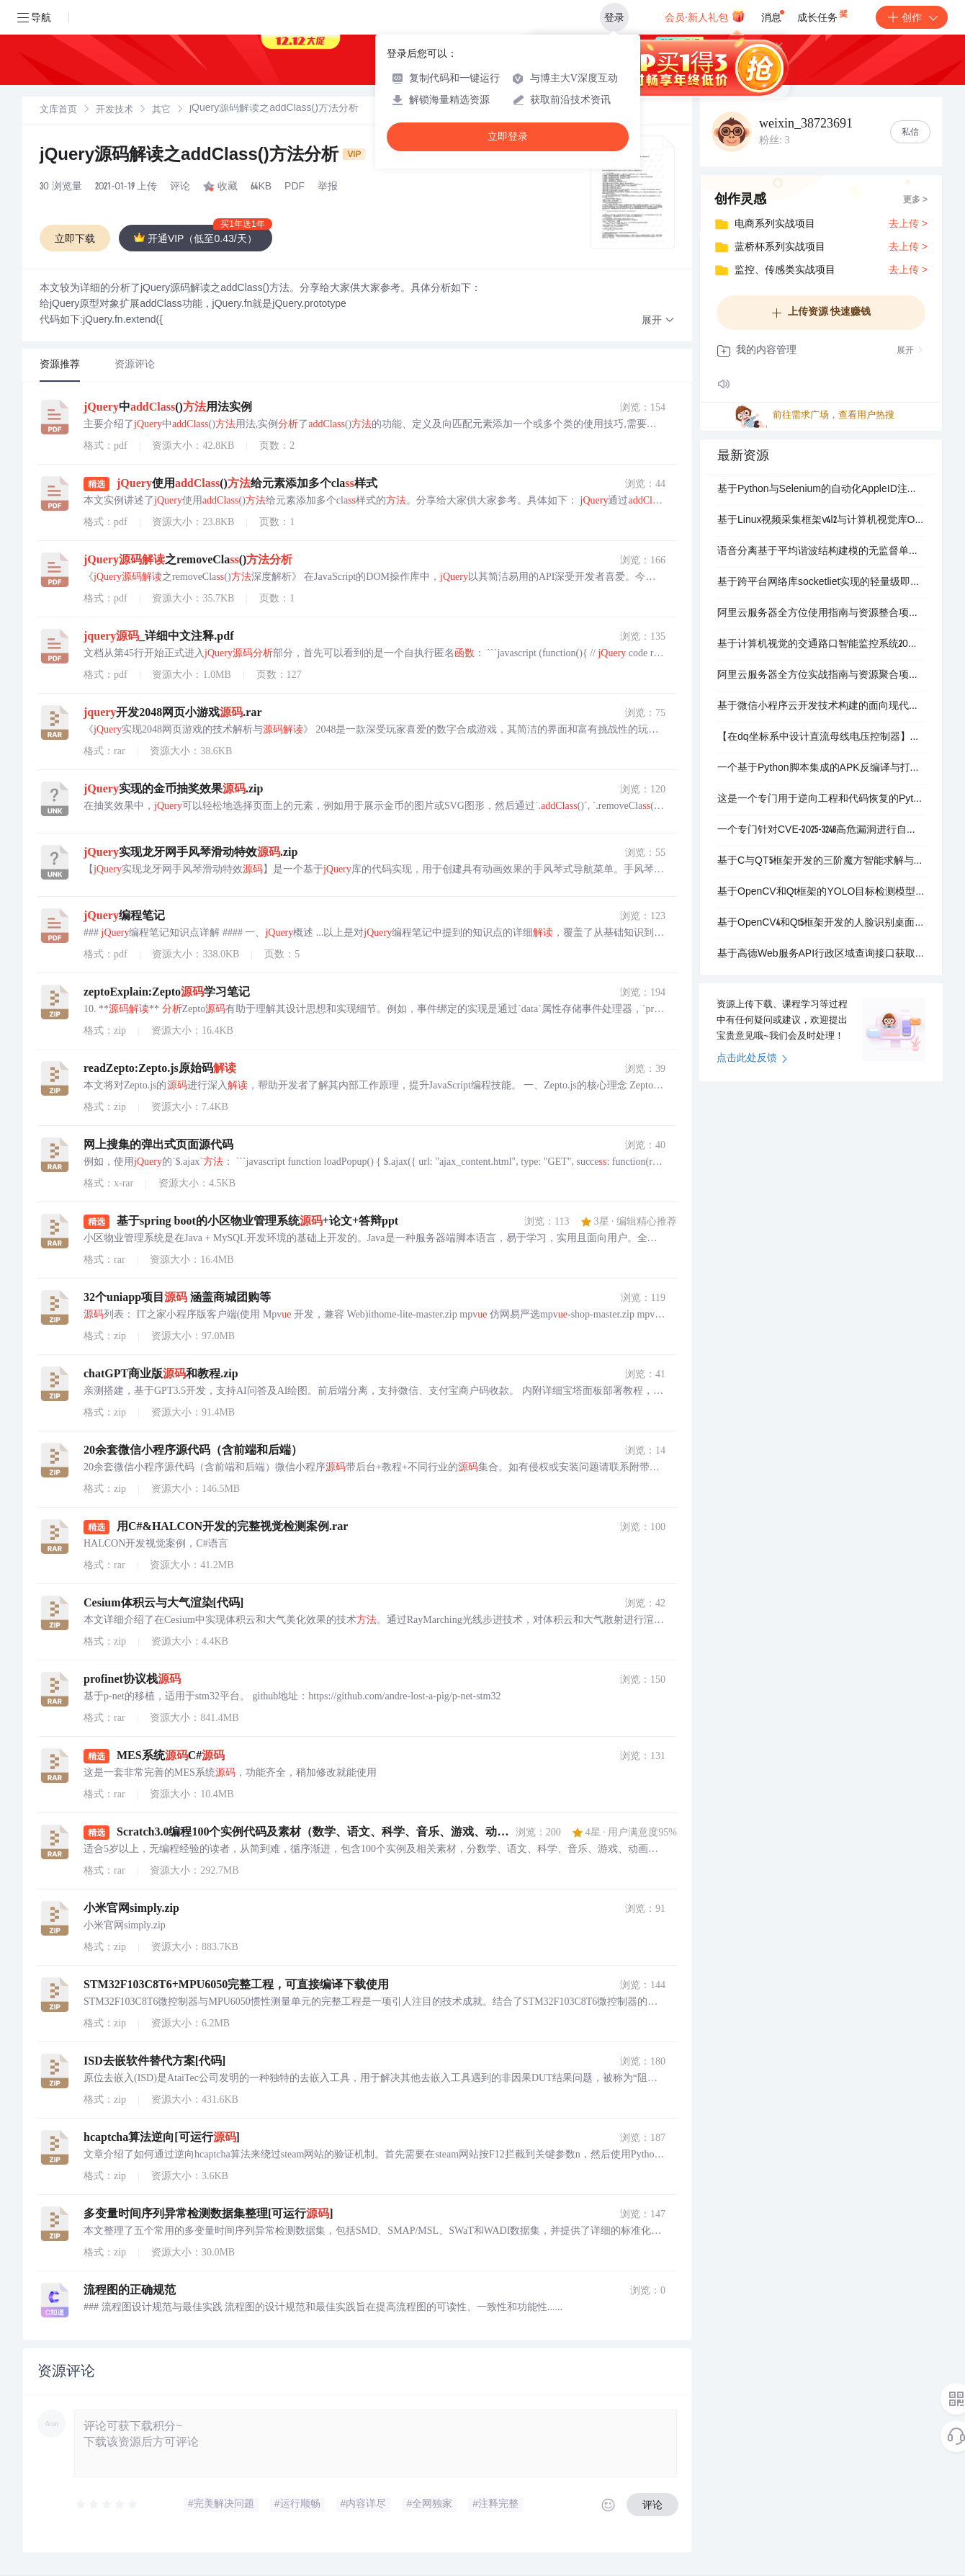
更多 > (915, 200)
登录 (614, 17)
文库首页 (58, 110)
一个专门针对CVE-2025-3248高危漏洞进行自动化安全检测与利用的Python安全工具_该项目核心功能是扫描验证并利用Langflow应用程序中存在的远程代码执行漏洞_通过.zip (821, 831)
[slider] (107, 2504)
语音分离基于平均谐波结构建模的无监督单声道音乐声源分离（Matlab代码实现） (821, 552)
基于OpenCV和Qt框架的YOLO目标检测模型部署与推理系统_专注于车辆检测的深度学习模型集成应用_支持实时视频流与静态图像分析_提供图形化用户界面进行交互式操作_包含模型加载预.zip (821, 892)
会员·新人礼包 (705, 16)
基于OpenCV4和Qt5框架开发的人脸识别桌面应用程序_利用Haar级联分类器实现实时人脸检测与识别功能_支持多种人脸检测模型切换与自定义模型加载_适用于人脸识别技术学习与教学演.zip (821, 923)
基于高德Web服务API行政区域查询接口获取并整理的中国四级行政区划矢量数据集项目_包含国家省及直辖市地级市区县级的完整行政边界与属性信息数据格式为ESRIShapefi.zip (821, 954)
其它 (161, 110)
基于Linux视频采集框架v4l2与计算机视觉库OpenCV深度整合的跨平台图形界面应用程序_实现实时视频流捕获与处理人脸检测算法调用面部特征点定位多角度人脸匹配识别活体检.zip (821, 521)
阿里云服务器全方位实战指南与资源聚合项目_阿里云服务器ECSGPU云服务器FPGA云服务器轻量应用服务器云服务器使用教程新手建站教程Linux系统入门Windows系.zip (821, 676)
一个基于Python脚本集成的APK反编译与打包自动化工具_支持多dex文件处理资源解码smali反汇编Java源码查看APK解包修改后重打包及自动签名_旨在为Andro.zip (821, 769)
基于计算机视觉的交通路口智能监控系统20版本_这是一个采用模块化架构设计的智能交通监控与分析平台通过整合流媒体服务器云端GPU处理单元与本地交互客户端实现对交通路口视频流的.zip (821, 645)
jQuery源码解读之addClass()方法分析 (203, 156)
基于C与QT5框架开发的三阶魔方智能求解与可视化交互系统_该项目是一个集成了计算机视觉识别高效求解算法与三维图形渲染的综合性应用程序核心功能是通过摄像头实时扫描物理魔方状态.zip (821, 862)
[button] (658, 321)
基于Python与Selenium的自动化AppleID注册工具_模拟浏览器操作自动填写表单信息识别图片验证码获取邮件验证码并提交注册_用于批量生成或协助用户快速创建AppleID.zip (821, 490)
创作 (912, 17)
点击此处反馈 (752, 1059)
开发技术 (114, 110)
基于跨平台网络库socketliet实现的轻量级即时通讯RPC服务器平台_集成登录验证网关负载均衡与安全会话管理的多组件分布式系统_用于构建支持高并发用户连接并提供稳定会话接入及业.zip (821, 583)
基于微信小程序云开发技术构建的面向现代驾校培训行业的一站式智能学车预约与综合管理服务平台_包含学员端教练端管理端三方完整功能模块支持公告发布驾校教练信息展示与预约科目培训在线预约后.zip (821, 707)
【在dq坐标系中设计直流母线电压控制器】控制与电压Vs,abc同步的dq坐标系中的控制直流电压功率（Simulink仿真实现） (821, 738)
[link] (58, 110)
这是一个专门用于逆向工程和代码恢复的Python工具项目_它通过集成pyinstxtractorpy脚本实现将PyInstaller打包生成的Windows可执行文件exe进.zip (821, 800)
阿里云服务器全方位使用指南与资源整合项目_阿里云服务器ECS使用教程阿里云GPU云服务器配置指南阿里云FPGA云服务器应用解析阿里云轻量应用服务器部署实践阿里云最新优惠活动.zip (821, 614)
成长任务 (823, 14)
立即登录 (508, 136)
